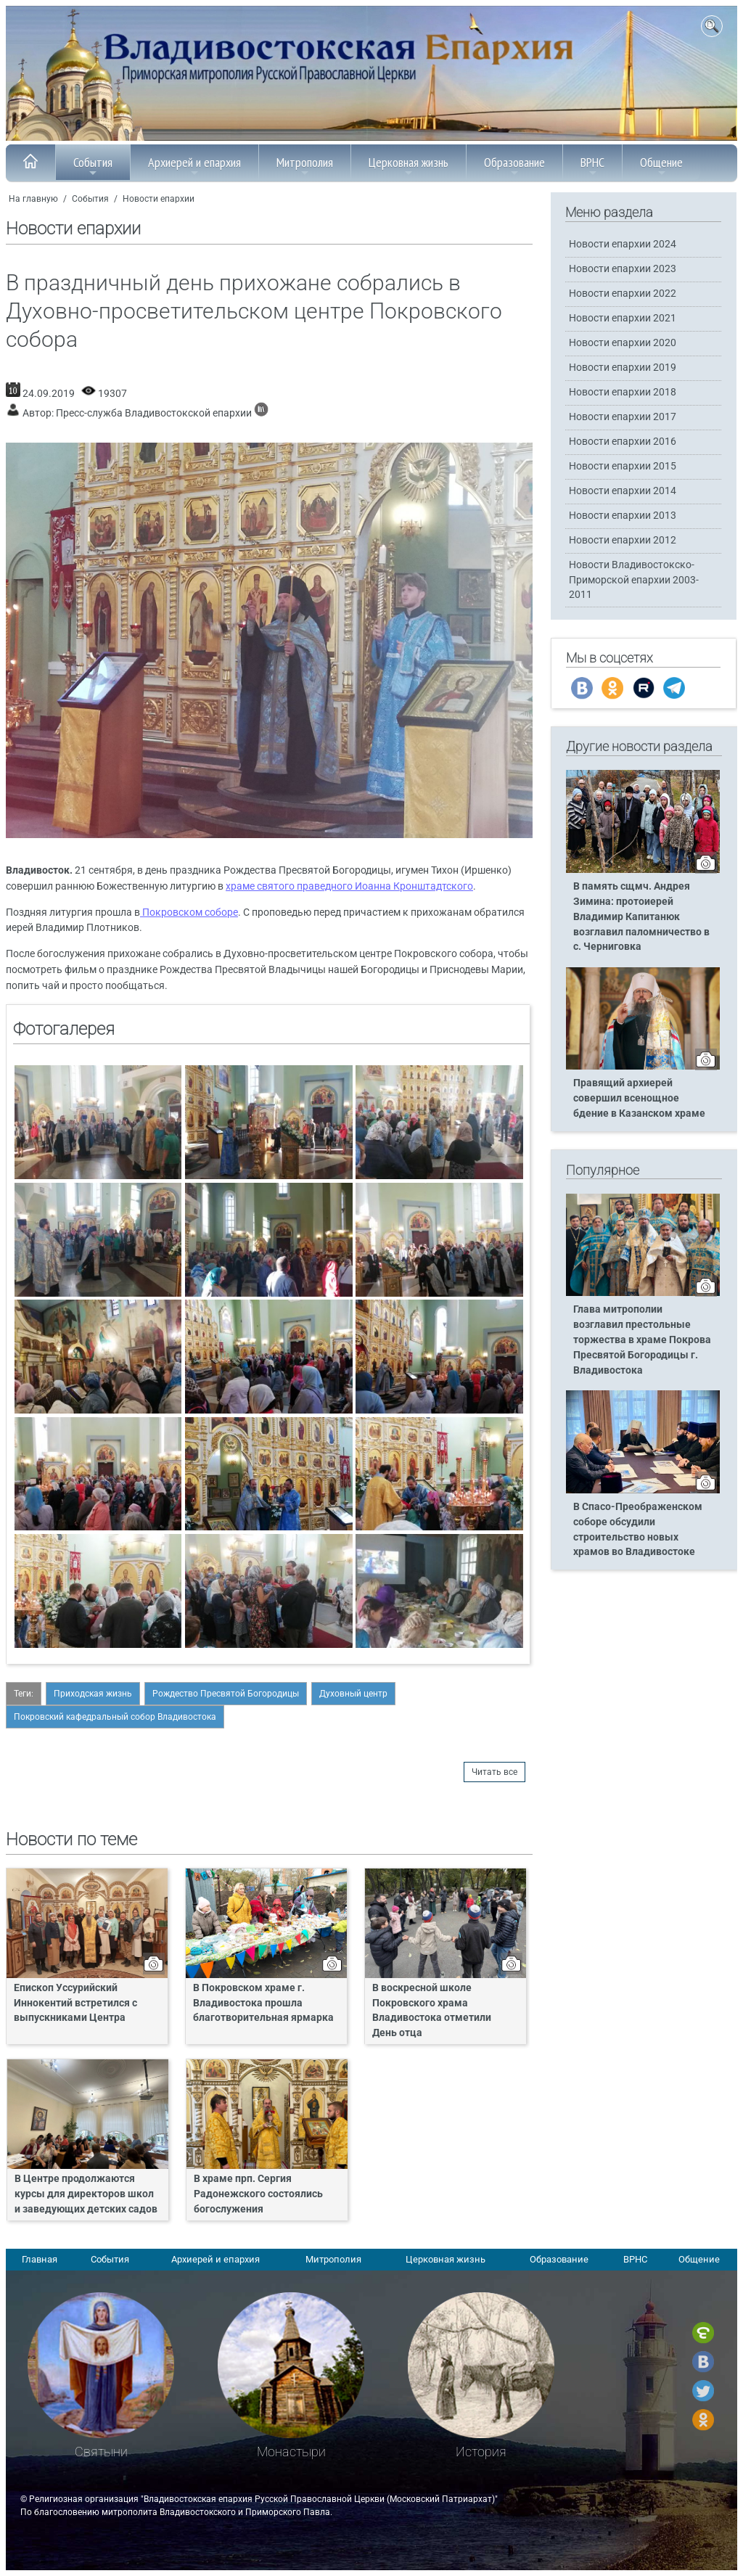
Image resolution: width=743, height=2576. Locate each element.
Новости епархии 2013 (622, 515)
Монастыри (291, 2451)
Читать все (494, 1772)
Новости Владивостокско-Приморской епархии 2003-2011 (634, 579)
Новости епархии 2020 (622, 343)
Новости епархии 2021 (622, 318)
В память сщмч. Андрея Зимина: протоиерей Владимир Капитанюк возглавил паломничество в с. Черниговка (641, 916)
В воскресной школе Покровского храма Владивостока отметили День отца (431, 2011)
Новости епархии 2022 (622, 293)
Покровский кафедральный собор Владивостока (115, 1717)
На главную (33, 199)
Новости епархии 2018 (622, 392)
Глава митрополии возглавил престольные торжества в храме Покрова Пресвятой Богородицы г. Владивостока (642, 1340)
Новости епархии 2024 (622, 244)
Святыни (101, 2451)
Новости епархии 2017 (622, 417)
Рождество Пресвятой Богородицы (225, 1694)
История (481, 2451)
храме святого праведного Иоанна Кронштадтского (349, 886)
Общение (661, 166)
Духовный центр (353, 1694)
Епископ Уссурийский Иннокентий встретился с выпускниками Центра (75, 2003)
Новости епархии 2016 (622, 441)
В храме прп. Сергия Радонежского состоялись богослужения (258, 2194)
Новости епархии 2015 (622, 466)
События (92, 166)
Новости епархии (158, 199)
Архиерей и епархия (194, 166)
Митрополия (304, 166)
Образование (514, 166)
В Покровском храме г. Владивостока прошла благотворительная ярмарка (263, 2003)
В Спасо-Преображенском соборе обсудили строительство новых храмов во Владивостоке (637, 1530)
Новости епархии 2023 (622, 269)
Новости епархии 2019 (622, 367)
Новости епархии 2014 (622, 491)
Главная (39, 2259)
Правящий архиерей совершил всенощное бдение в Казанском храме (639, 1098)
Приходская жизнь (93, 1694)
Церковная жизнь (408, 166)
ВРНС (592, 166)
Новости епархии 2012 (622, 540)
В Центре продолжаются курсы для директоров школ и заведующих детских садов (86, 2194)
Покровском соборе (189, 912)
